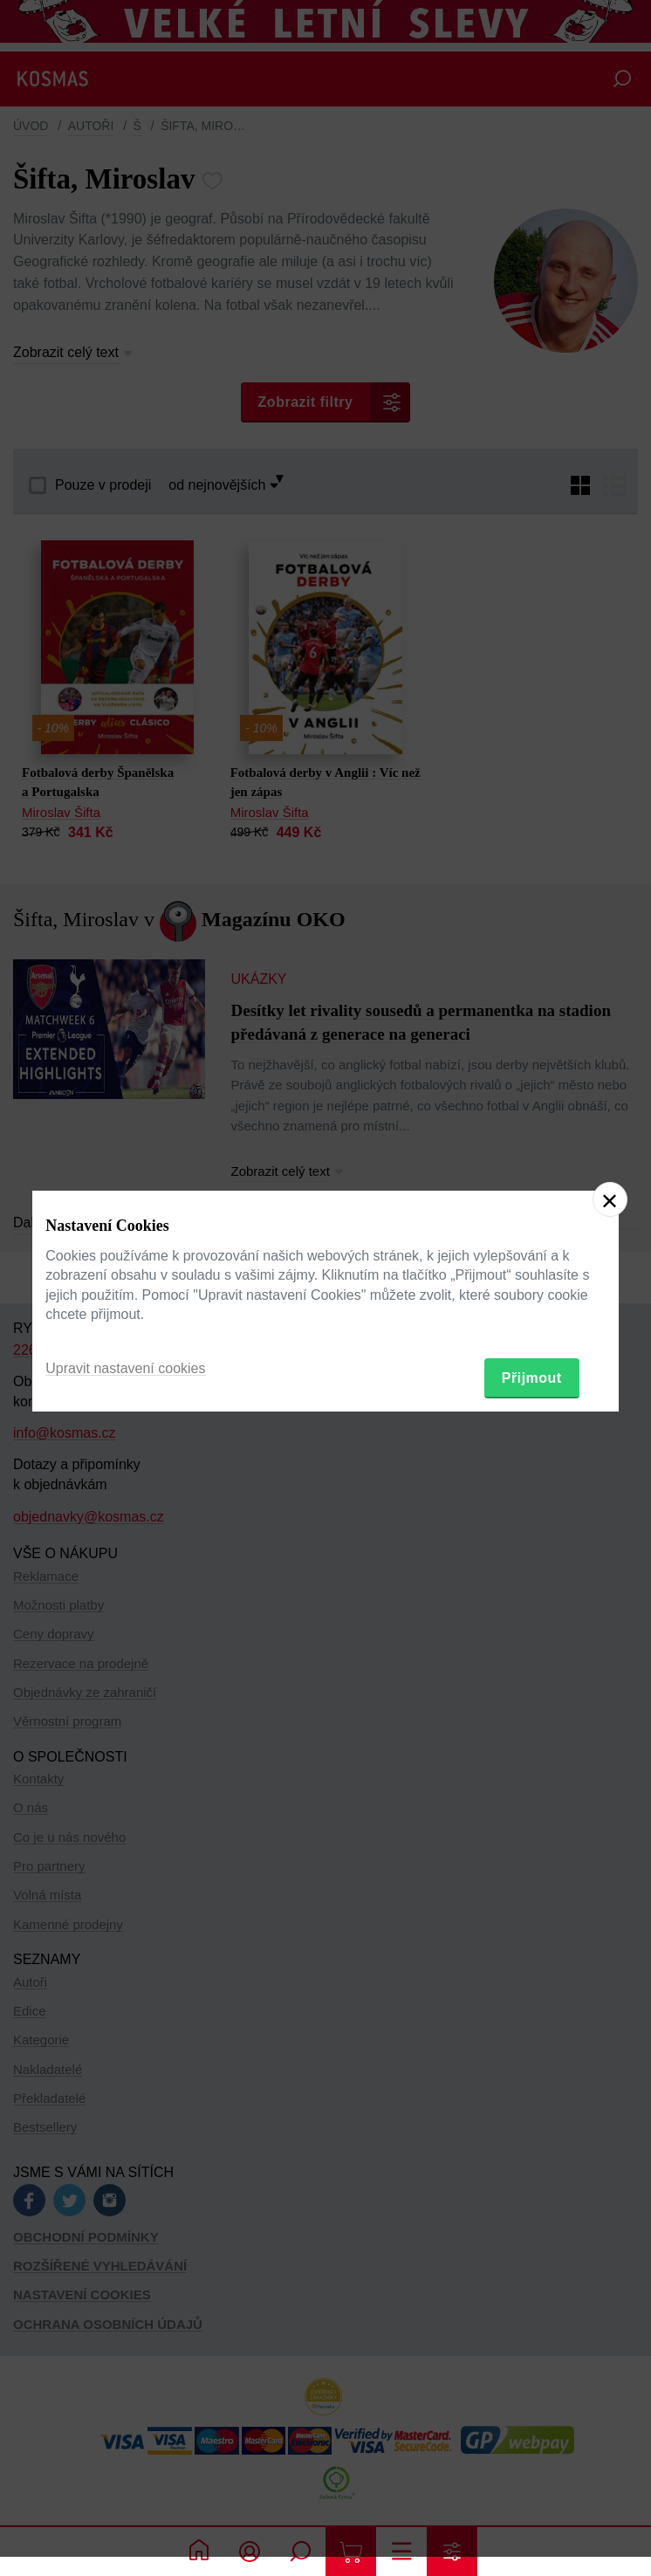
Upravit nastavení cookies (125, 1368)
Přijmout (532, 1377)
